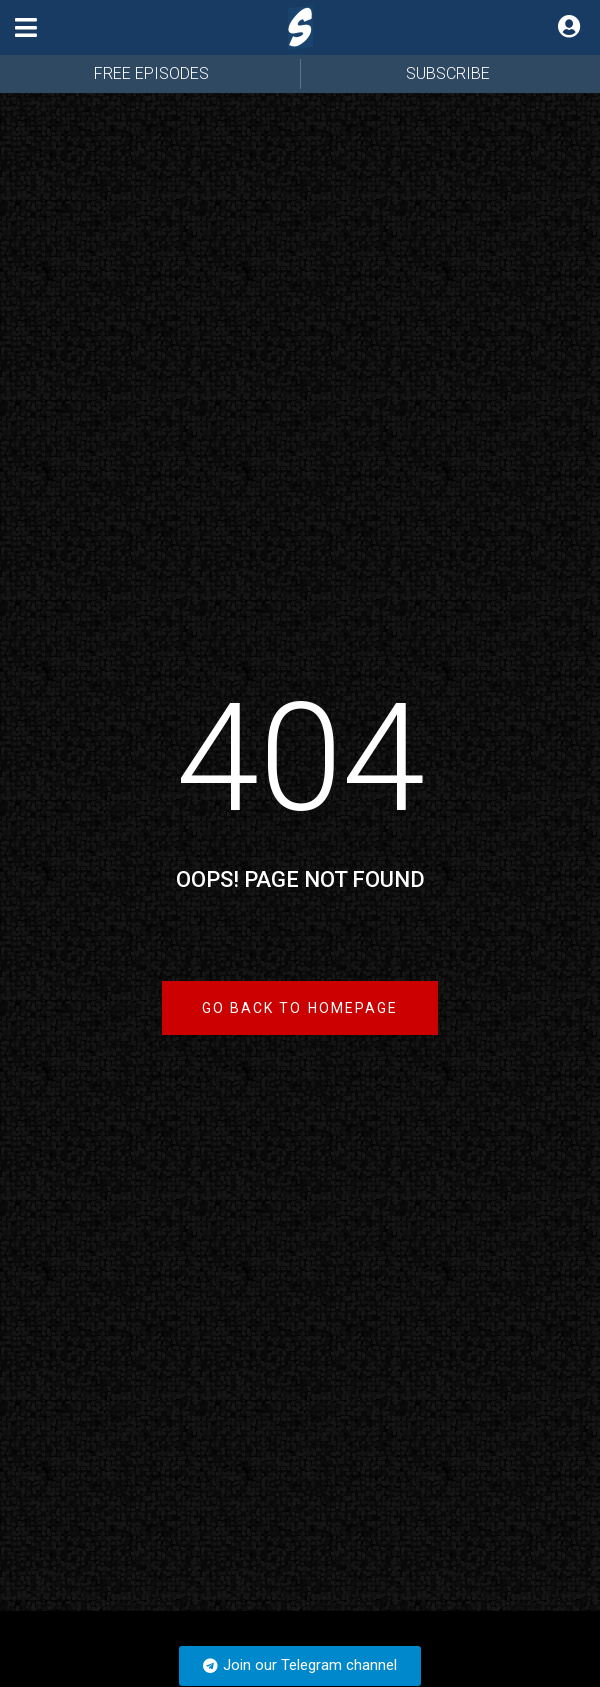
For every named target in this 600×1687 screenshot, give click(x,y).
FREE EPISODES (151, 73)
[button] (26, 27)
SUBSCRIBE (448, 73)
